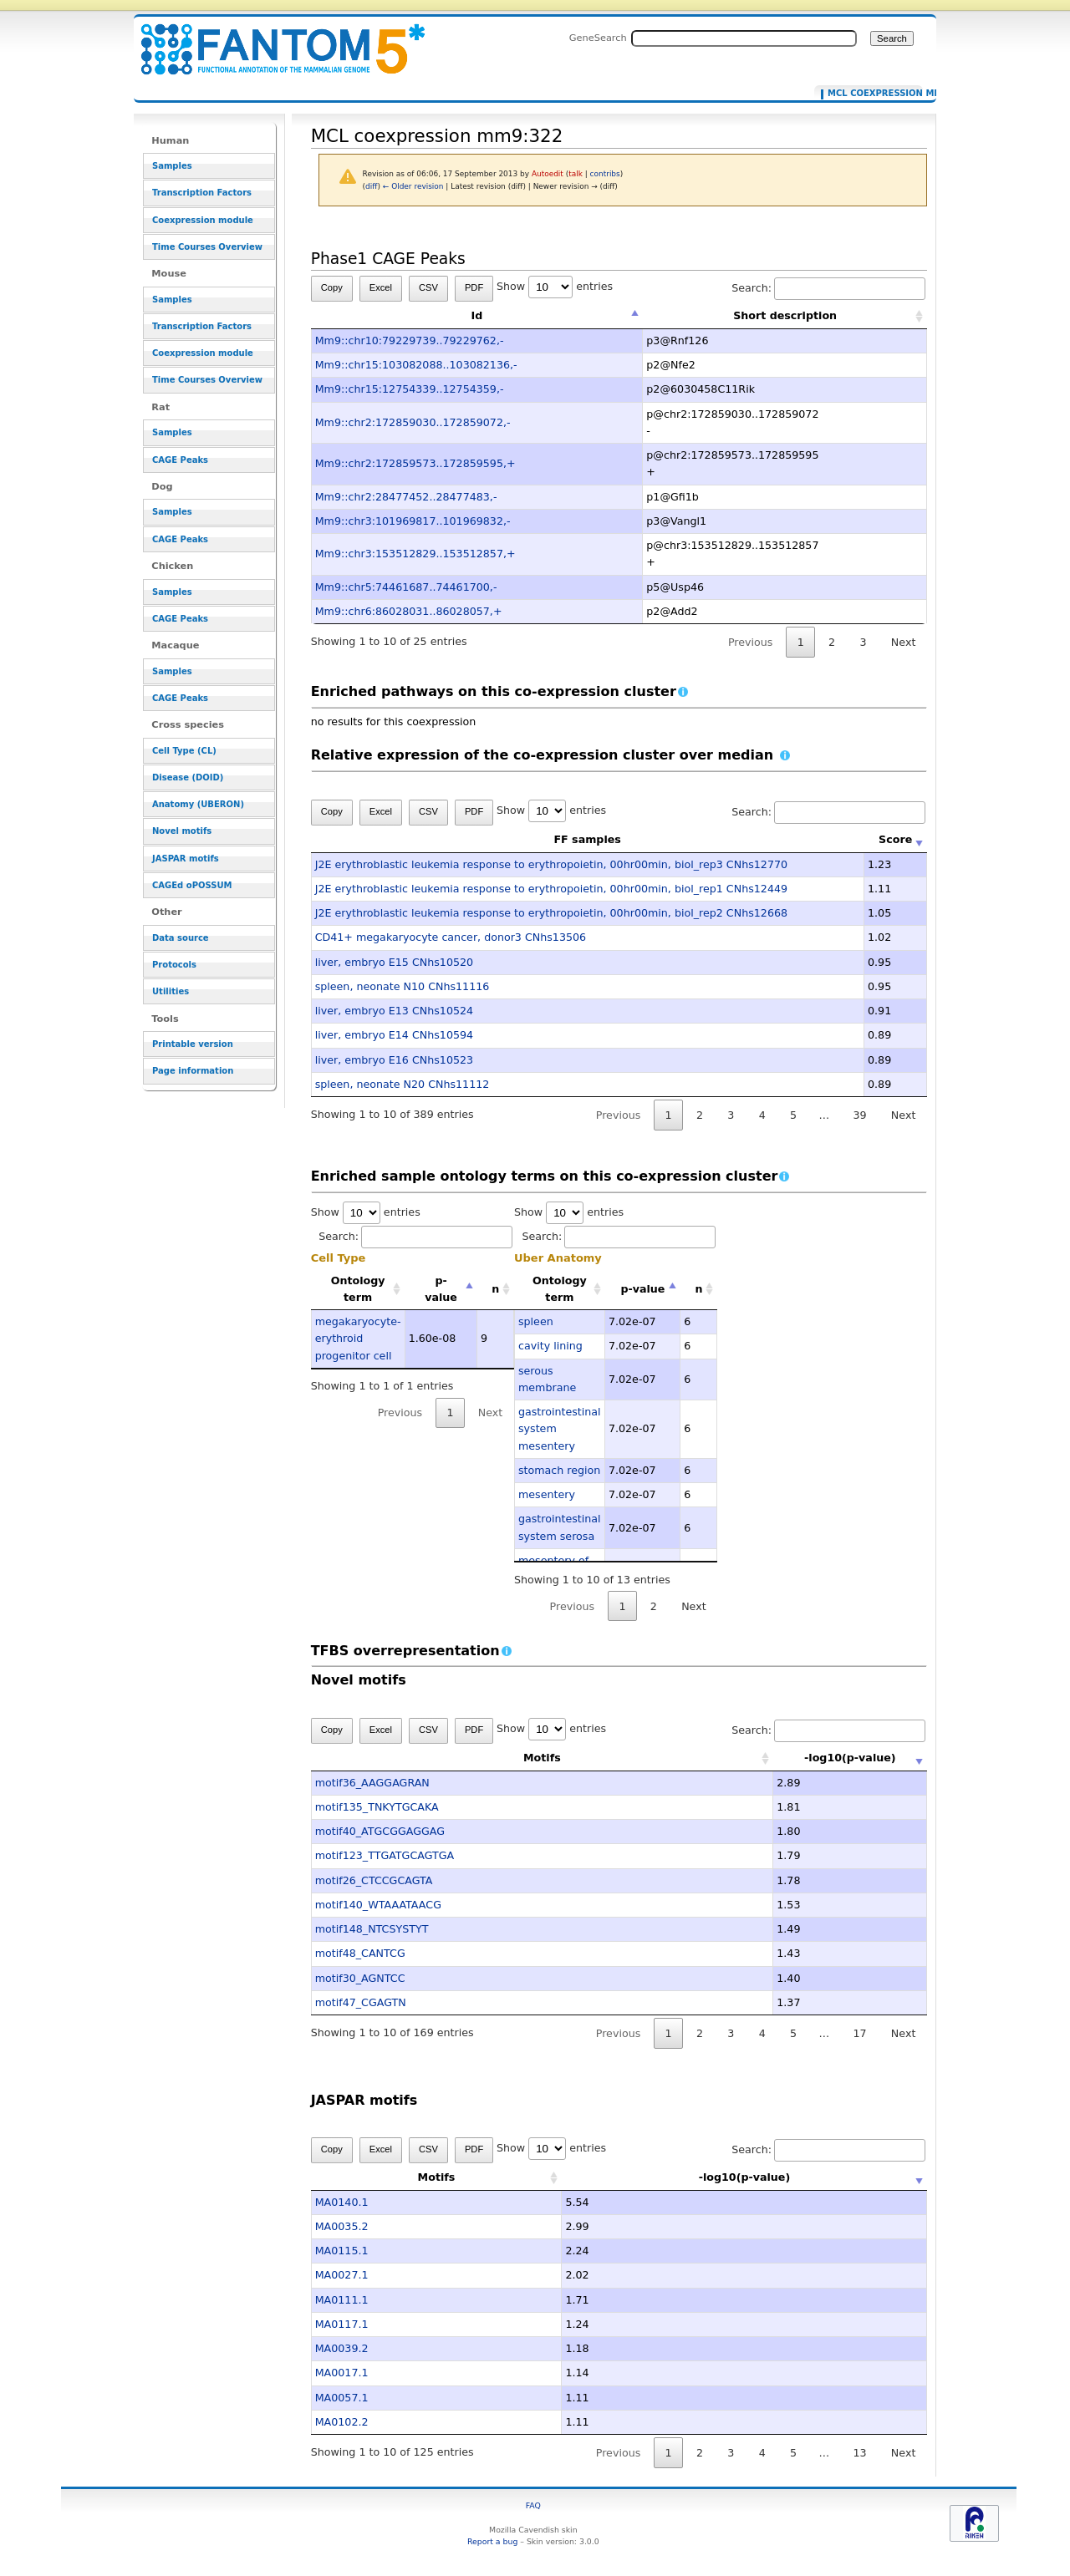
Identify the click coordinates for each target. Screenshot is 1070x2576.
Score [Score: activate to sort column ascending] (895, 839)
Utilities (170, 991)
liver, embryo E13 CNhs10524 (394, 1010)
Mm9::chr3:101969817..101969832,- (413, 521)
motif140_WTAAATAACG (378, 1904)
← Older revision (413, 186)
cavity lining (550, 1345)
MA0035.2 (342, 2226)
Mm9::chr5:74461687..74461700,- (406, 587)
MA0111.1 (342, 2300)
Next (903, 642)
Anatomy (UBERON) (198, 804)
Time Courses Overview (207, 247)
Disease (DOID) (187, 777)
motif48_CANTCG (360, 1953)
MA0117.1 (342, 2324)
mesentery (546, 1494)
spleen (535, 1321)
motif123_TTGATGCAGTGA (385, 1855)
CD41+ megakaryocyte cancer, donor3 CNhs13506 (450, 937)
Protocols (174, 964)
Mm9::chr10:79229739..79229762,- (409, 340)
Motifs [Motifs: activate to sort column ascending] (492, 1757)
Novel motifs (181, 831)
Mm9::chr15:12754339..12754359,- (409, 389)
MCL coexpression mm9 (871, 93)
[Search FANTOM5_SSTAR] (744, 38)
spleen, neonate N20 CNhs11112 (402, 1084)
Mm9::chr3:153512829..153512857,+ (415, 553)
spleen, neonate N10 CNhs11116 (402, 986)
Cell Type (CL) (184, 750)
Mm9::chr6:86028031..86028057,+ (408, 611)
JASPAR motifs (185, 858)
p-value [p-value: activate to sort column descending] (441, 1288)
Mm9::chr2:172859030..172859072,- (413, 422)
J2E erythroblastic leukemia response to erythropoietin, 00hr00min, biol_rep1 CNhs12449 (551, 888)
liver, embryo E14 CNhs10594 (394, 1035)
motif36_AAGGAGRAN (372, 1782)
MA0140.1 (342, 2202)
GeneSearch (598, 37)
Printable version (192, 1044)
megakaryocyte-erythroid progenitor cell (358, 1338)
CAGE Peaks (180, 460)
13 (859, 2452)
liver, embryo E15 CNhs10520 (394, 962)
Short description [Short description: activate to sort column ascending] (785, 315)
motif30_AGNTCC (360, 1978)
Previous (750, 642)
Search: (828, 288)
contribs (605, 174)
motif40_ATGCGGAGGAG (380, 1831)
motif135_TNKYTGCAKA (377, 1807)
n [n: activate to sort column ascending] (495, 1289)
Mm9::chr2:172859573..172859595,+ (415, 463)
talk (575, 174)
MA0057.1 (342, 2397)
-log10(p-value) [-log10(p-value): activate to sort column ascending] (800, 1757)
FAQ (533, 2505)
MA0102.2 (342, 2422)
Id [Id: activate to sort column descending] (477, 315)
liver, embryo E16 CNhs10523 (394, 1060)
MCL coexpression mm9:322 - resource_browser (272, 40)
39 (859, 1115)
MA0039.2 (342, 2348)
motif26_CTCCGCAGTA (374, 1880)
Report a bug (492, 2541)
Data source (180, 938)
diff (371, 186)
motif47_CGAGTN (360, 2002)
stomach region (559, 1470)
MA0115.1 (342, 2250)
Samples (172, 165)
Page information (192, 1070)
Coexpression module (202, 220)
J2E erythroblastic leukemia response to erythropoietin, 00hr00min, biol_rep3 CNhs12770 (551, 864)
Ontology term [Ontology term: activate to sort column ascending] (358, 1288)
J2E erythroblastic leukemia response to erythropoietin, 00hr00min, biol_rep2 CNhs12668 (551, 913)
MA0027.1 (342, 2275)
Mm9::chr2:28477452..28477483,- (406, 496)
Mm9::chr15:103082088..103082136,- (416, 364)
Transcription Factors (202, 192)
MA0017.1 (342, 2372)
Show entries (555, 286)
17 (859, 2033)
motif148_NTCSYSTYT (372, 1929)
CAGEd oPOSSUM (192, 885)
